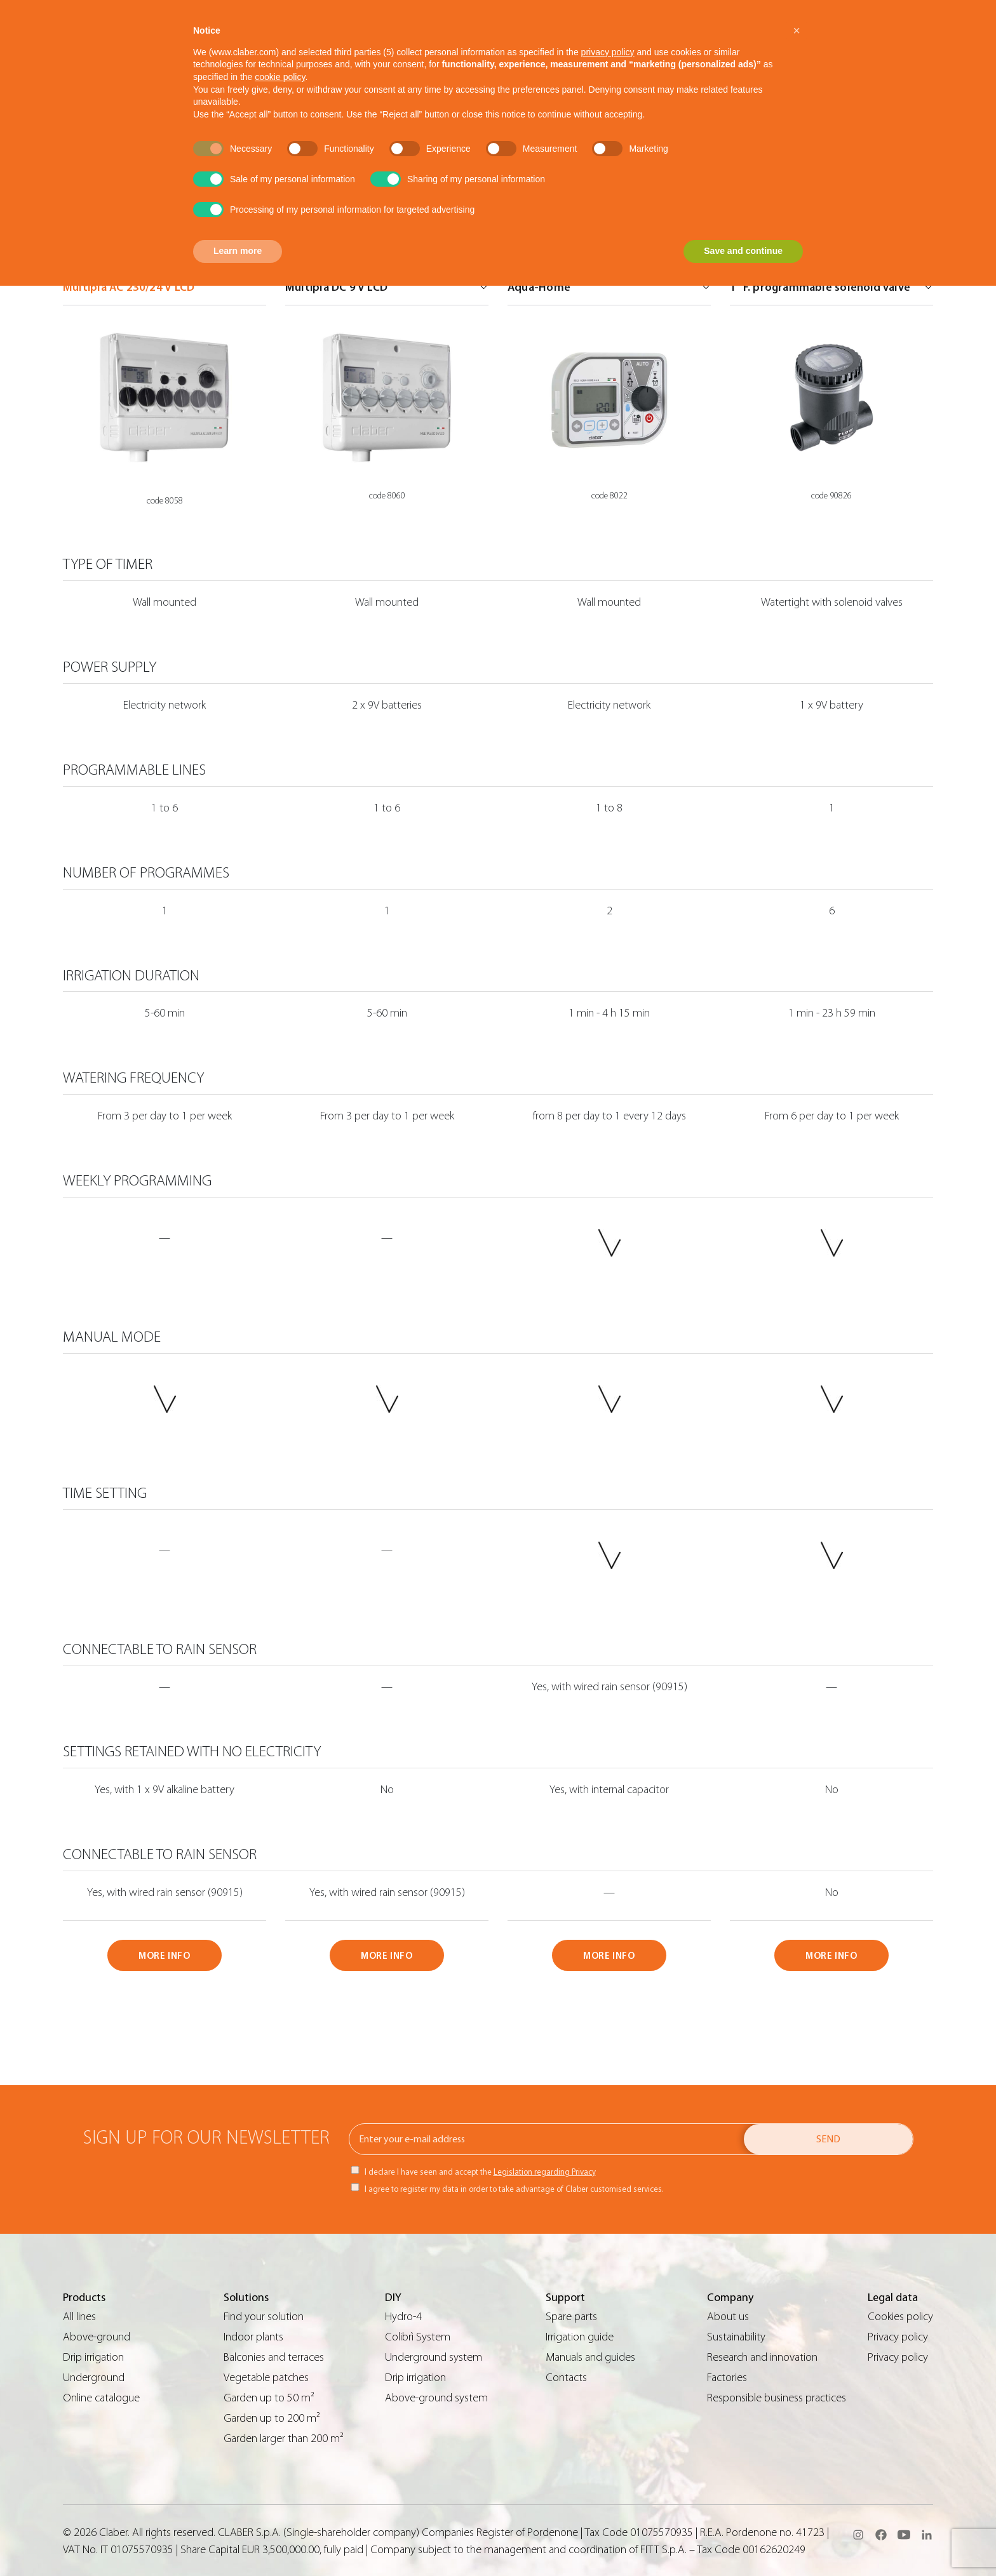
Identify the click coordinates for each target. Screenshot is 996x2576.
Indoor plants (253, 2337)
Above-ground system (436, 2398)
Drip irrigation (93, 2357)
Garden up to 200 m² (272, 2418)
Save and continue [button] (743, 251)
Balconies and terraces (274, 2357)
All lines (79, 2316)
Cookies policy (900, 2316)
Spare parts (571, 2316)
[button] (796, 30)
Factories (727, 2377)
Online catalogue (101, 2398)
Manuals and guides (590, 2357)
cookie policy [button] (280, 77)
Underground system (433, 2357)
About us (728, 2316)
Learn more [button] (237, 251)
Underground (93, 2377)
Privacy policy (898, 2337)
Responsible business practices (776, 2398)
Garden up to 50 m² (269, 2398)
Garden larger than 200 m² (284, 2438)
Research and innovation (762, 2357)
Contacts (566, 2377)
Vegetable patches (266, 2377)
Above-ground (96, 2337)
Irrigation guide (580, 2337)
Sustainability (736, 2337)
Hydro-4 (403, 2316)
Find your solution (264, 2316)
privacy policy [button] (608, 52)
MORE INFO (164, 1956)
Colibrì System (417, 2337)
